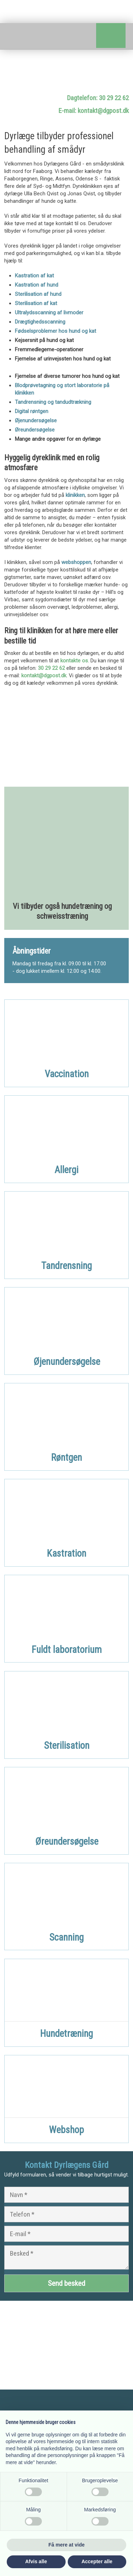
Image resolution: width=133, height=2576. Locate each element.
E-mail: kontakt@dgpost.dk (94, 111)
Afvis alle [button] (36, 2561)
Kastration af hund (36, 285)
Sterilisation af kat (36, 303)
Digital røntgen (31, 411)
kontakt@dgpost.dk (43, 675)
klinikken (75, 495)
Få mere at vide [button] (67, 2545)
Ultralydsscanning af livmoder (49, 312)
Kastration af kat (34, 275)
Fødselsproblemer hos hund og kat (55, 331)
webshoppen (76, 562)
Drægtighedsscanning (40, 322)
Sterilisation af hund (38, 294)
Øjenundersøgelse (36, 420)
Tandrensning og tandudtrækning (53, 402)
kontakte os (74, 660)
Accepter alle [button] (97, 2561)
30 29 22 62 (51, 668)
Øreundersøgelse (35, 430)
